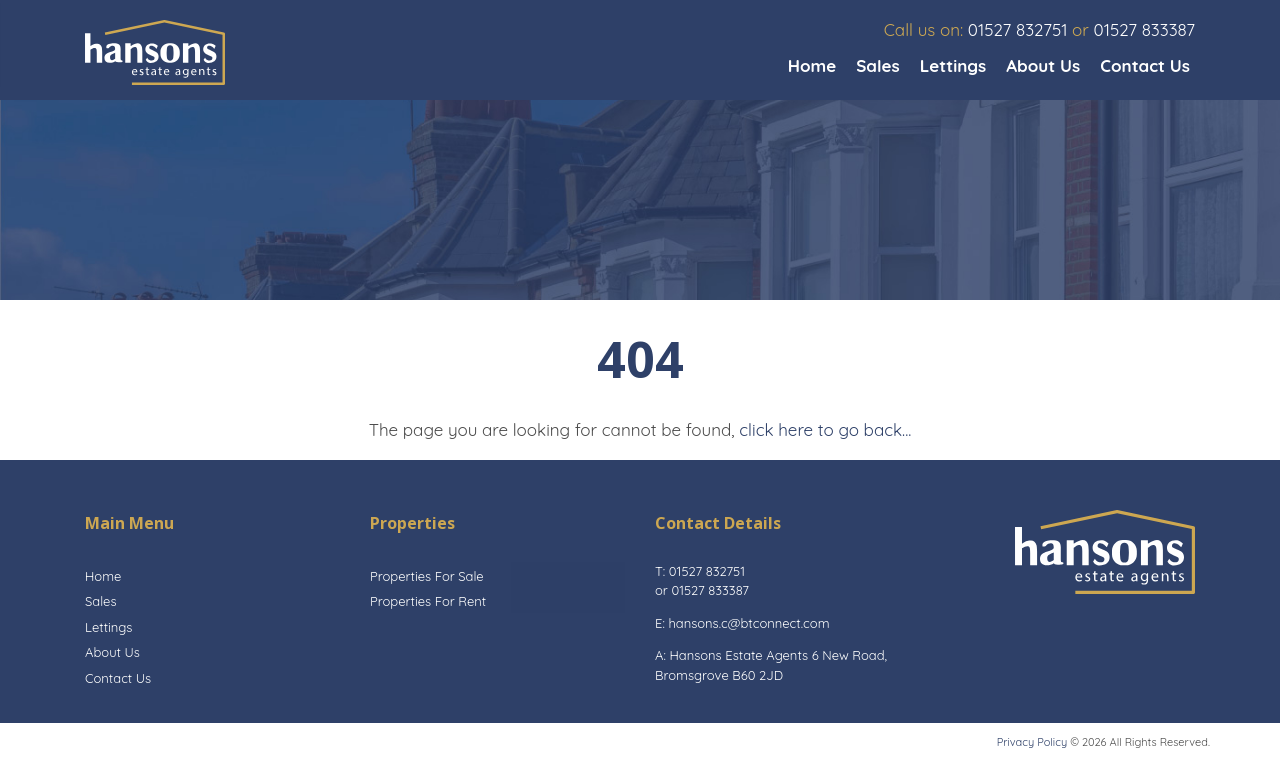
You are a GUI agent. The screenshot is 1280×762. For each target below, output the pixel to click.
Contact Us (1145, 65)
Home (812, 65)
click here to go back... (825, 429)
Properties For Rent (428, 601)
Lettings (953, 65)
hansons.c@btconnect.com (748, 623)
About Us (1043, 65)
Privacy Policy (1032, 742)
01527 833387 (1144, 29)
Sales (877, 65)
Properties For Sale (427, 576)
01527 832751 (1018, 29)
